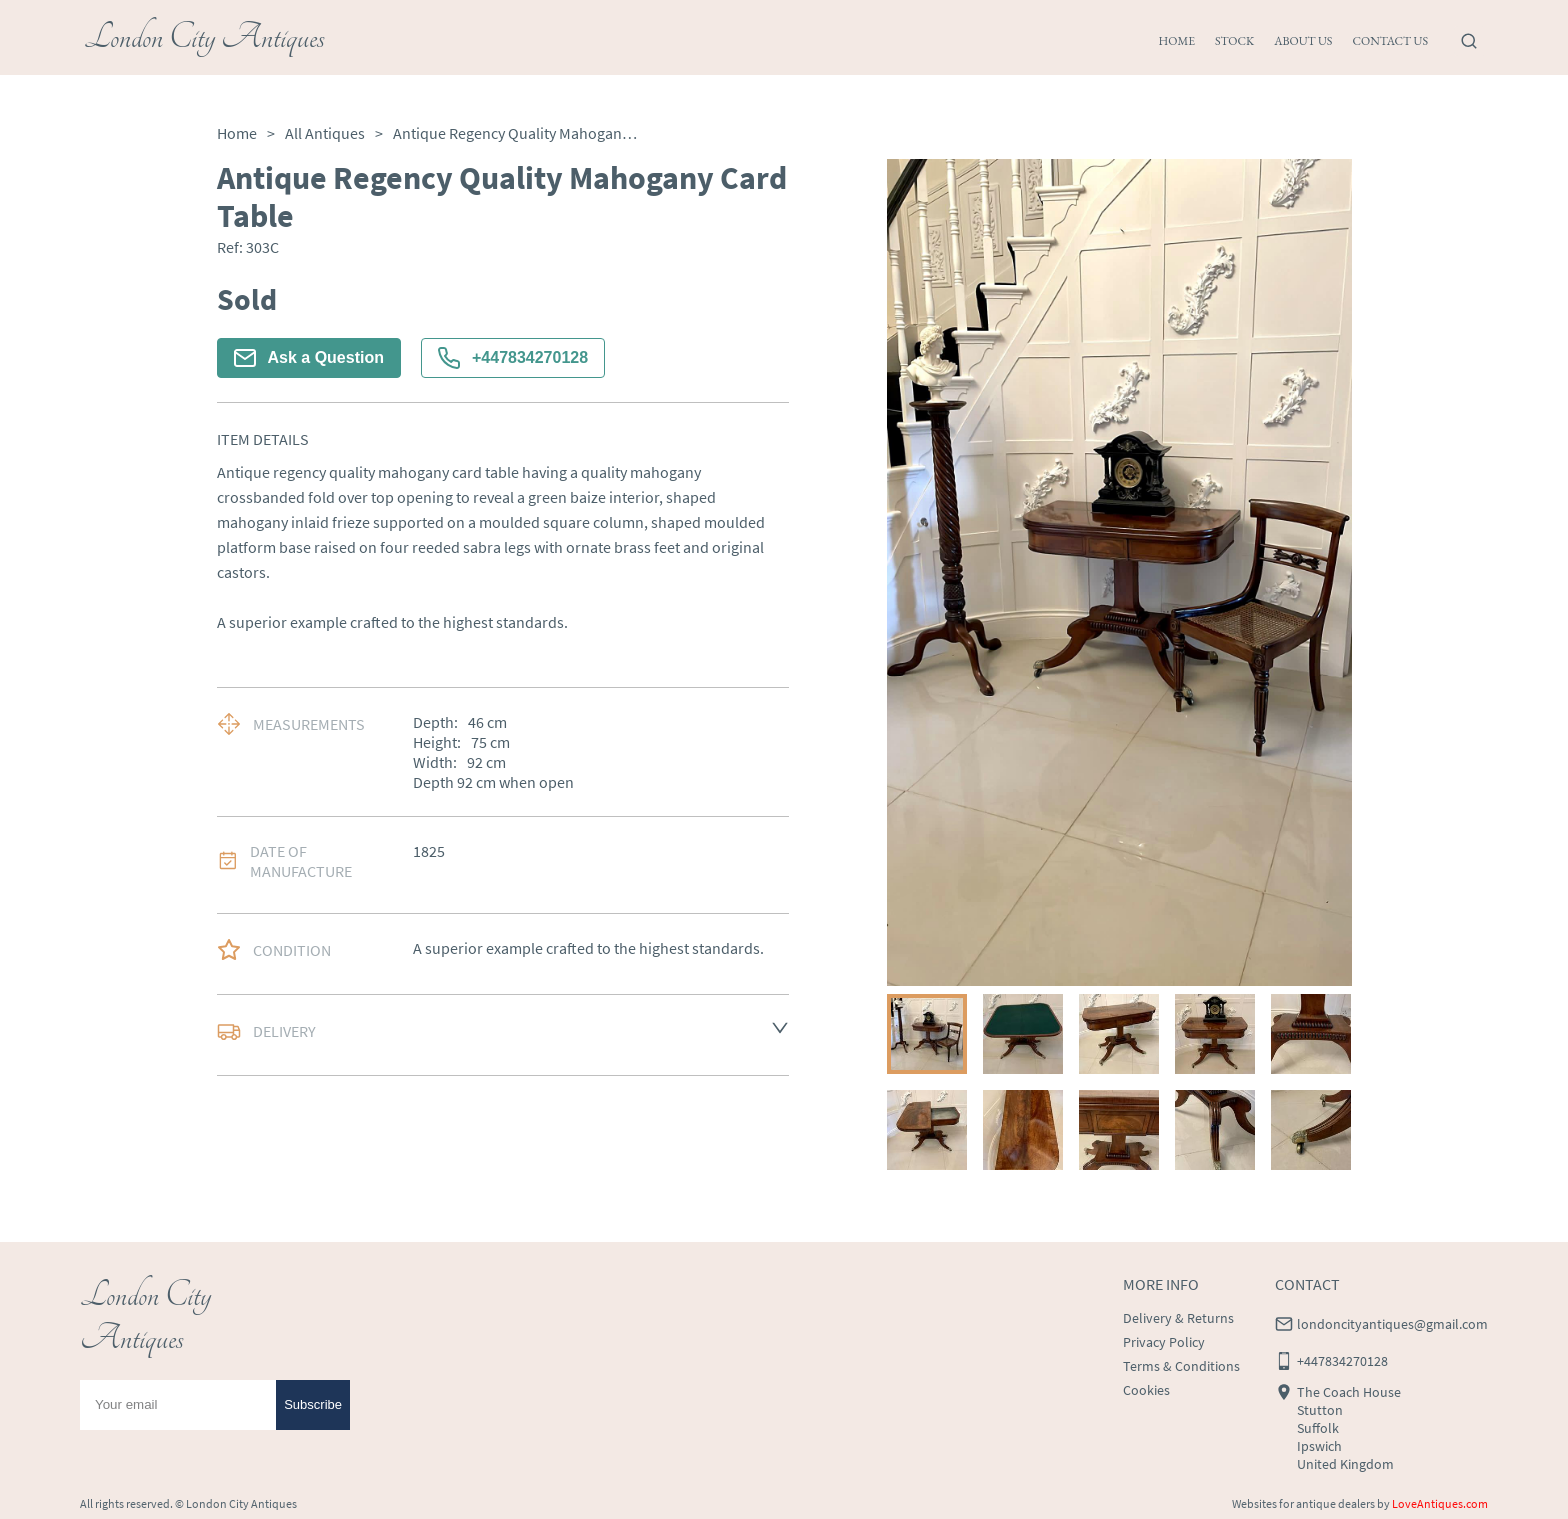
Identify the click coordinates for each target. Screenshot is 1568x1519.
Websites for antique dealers (1303, 1503)
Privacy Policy (1164, 1342)
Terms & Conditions (1181, 1366)
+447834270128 (513, 358)
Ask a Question (309, 358)
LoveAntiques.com (1440, 1503)
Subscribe (313, 1404)
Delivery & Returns (1178, 1318)
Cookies (1146, 1390)
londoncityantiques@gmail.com (1392, 1324)
